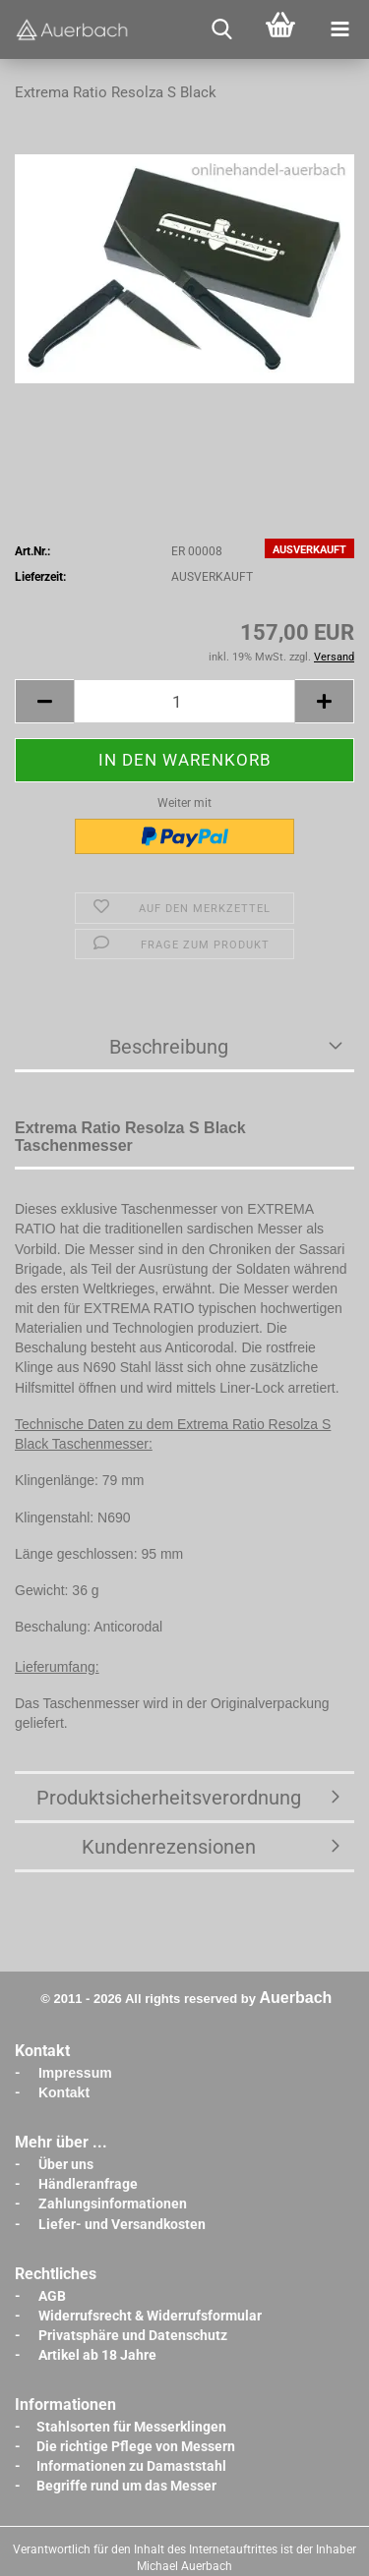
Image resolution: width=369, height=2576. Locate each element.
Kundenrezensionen (169, 1847)
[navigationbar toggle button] (339, 29)
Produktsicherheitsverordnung (168, 1797)
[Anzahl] (184, 701)
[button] (44, 701)
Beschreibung (168, 1047)
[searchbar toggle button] (221, 29)
